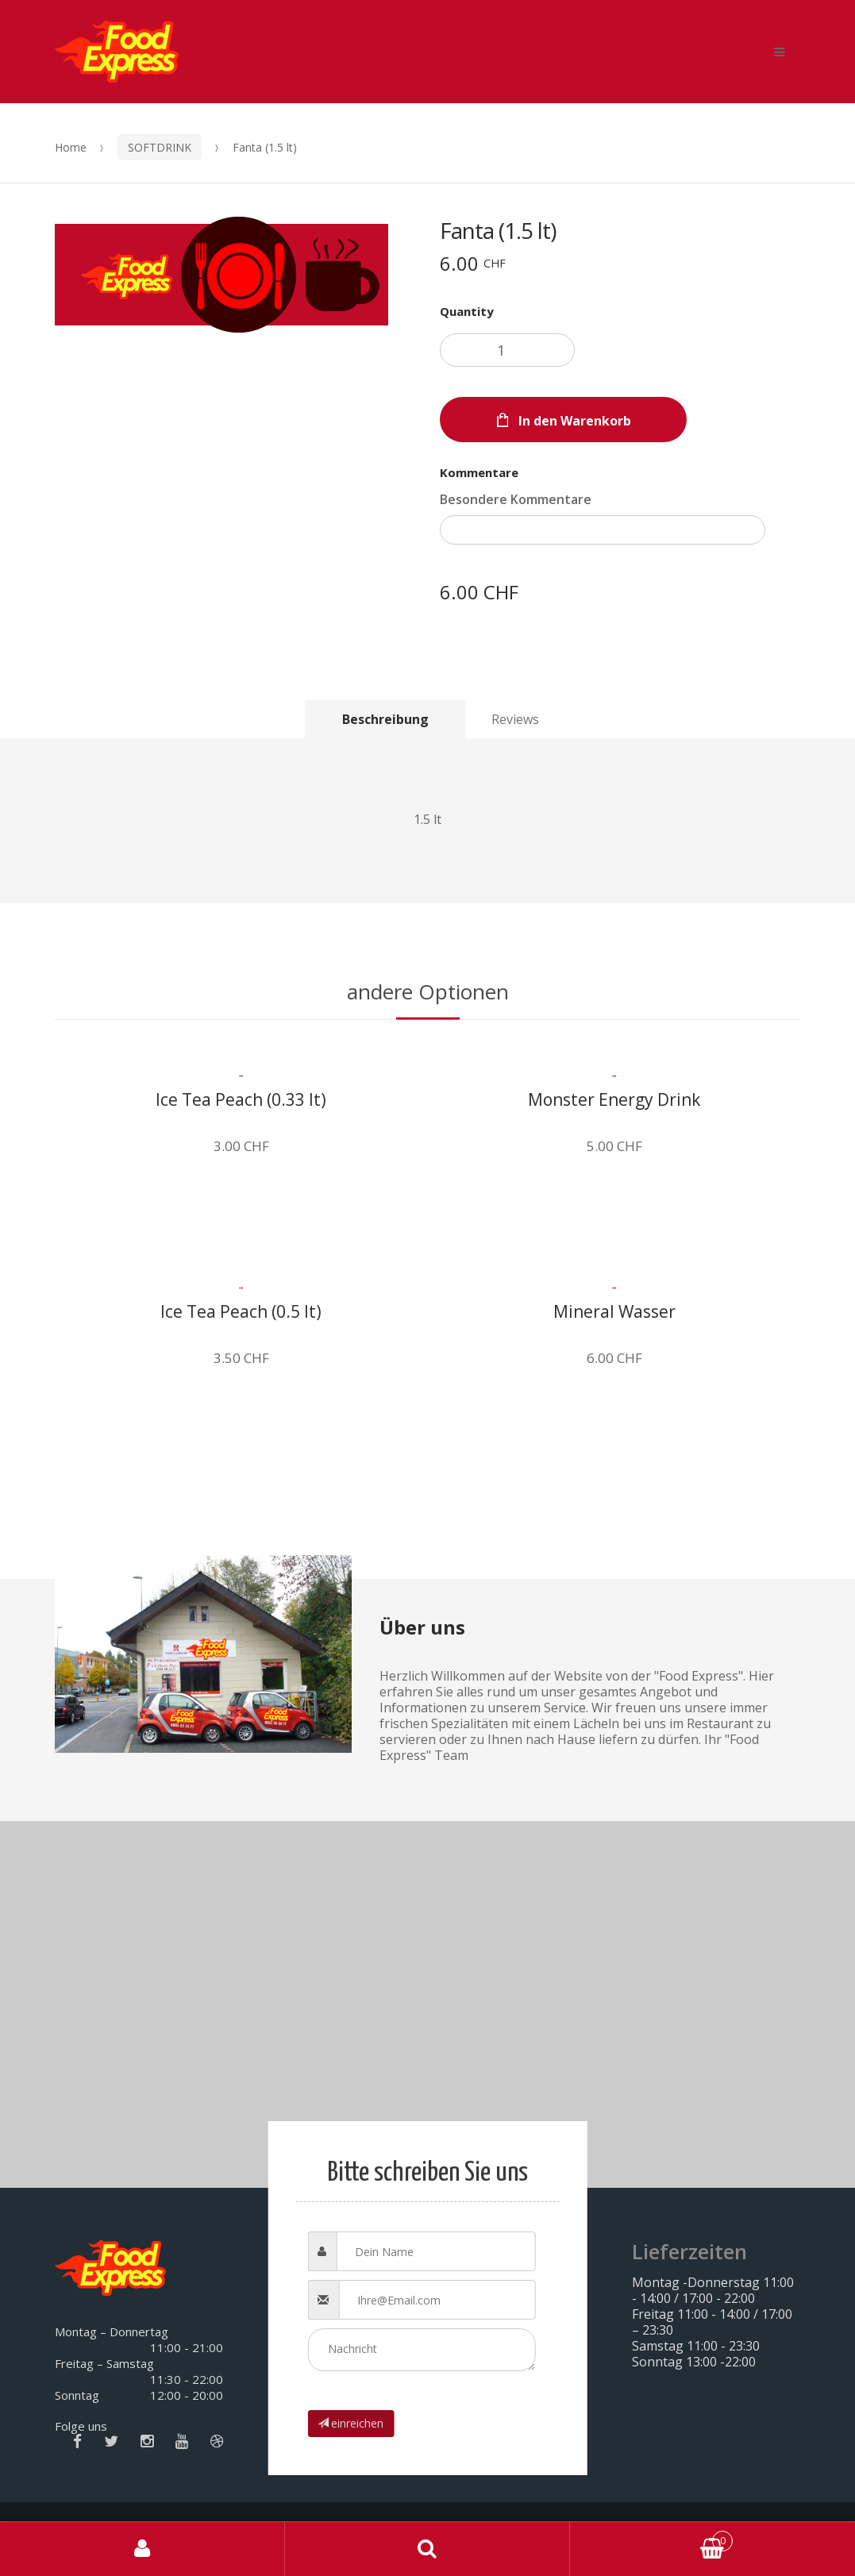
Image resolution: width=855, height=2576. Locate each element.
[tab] (385, 718)
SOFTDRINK (159, 147)
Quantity (467, 311)
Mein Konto (142, 2549)
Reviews (515, 719)
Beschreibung (385, 719)
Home (71, 147)
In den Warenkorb (574, 420)
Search (427, 2549)
